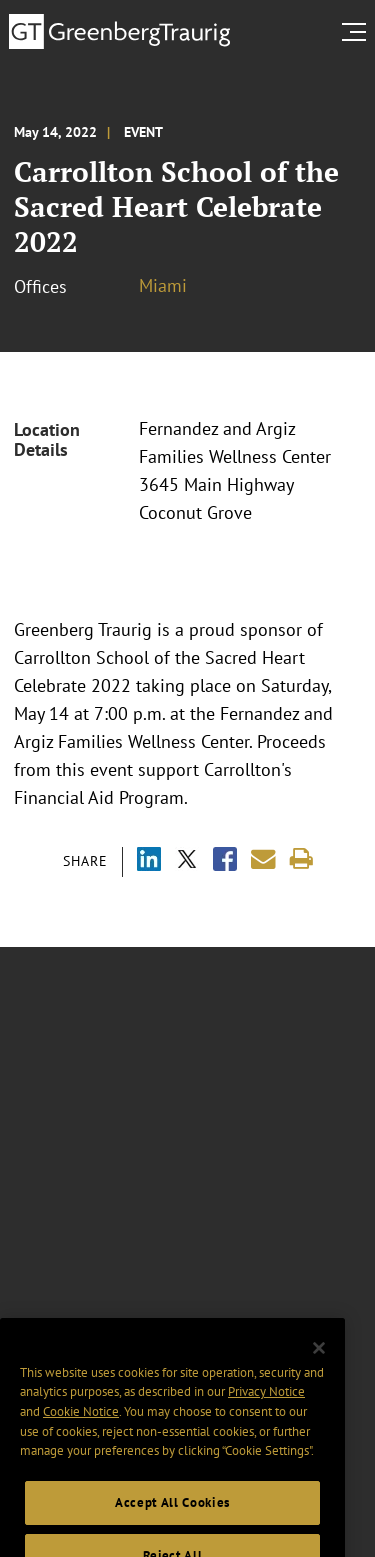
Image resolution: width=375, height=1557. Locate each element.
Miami (163, 285)
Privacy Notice (266, 1407)
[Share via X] (187, 861)
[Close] (319, 1364)
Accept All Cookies (172, 1518)
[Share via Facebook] (225, 861)
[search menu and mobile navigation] (358, 32)
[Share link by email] (263, 859)
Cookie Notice (81, 1427)
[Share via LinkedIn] (149, 861)
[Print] (301, 859)
